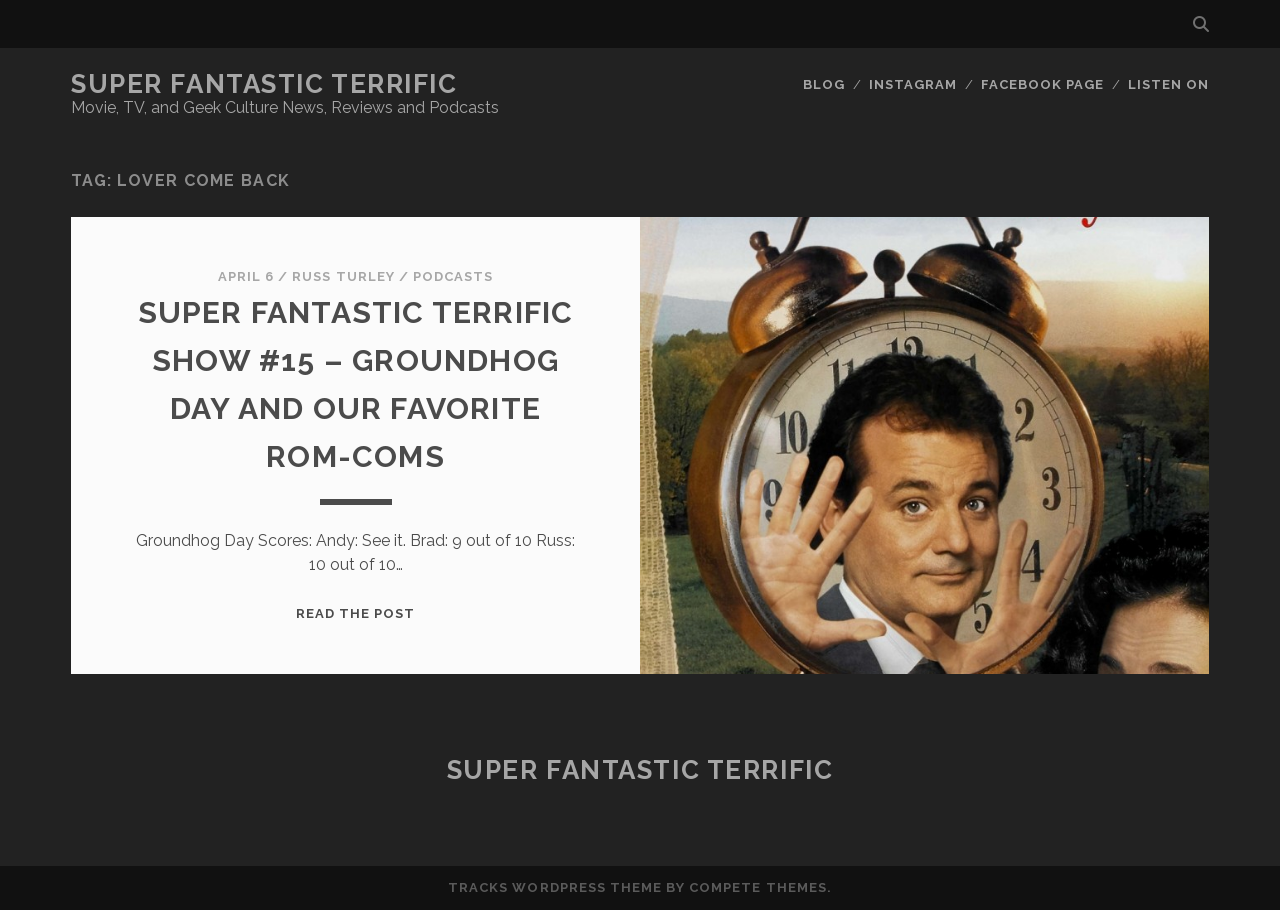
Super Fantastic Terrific (264, 84)
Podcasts (453, 276)
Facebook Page (1043, 84)
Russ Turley (343, 276)
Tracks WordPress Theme (555, 887)
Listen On (1168, 84)
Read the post (356, 613)
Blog (824, 84)
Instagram (913, 84)
